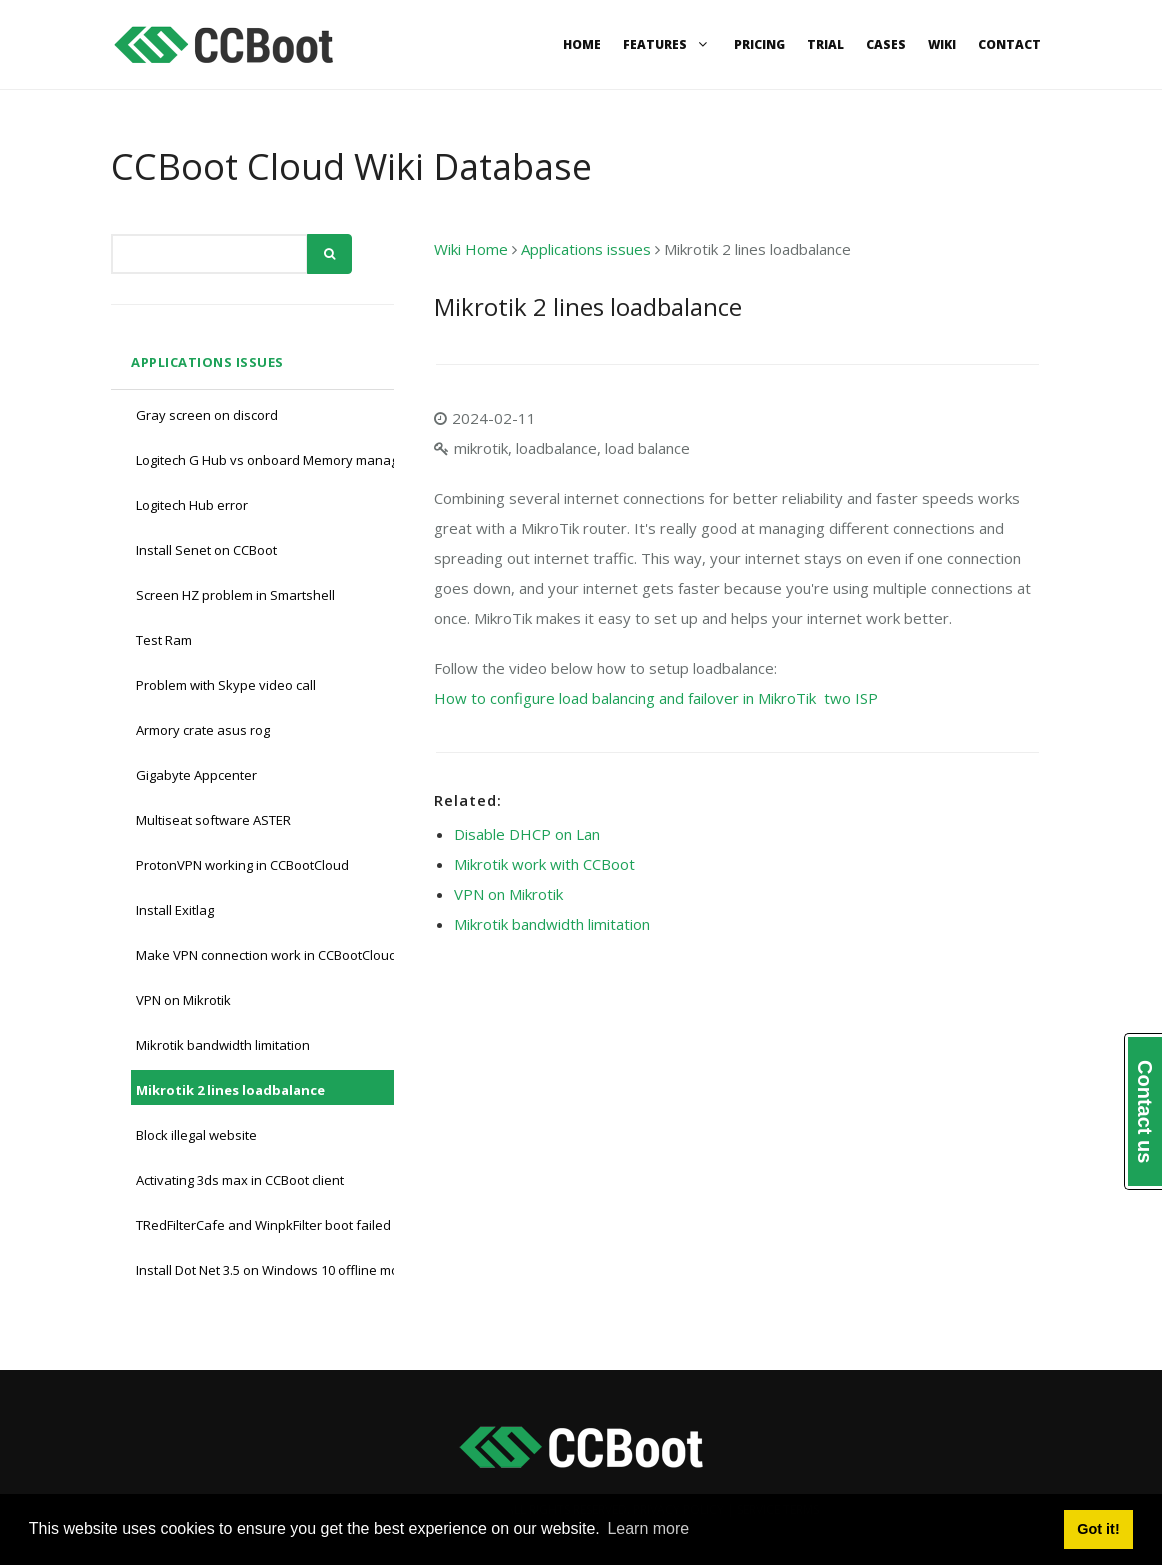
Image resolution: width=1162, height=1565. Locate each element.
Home (582, 44)
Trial (825, 44)
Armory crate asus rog (203, 730)
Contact (1009, 44)
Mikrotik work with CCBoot (544, 864)
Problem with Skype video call (226, 685)
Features (667, 44)
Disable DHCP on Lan (527, 834)
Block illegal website (196, 1135)
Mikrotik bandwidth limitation (223, 1045)
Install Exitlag (175, 910)
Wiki (942, 44)
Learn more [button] (648, 1528)
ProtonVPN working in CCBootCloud (242, 865)
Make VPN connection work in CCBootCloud (266, 955)
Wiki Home (471, 249)
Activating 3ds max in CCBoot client (240, 1180)
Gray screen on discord (207, 415)
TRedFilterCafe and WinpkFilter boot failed (263, 1225)
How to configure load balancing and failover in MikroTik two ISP (656, 698)
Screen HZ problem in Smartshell (235, 595)
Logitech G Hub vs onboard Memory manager (273, 460)
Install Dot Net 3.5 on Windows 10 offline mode (275, 1270)
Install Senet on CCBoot (206, 550)
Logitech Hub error (192, 505)
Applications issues (207, 362)
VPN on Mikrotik (183, 1000)
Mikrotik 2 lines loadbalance (230, 1090)
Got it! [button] (1098, 1529)
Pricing (759, 44)
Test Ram (164, 640)
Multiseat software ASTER (213, 820)
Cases (886, 44)
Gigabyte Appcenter (196, 775)
